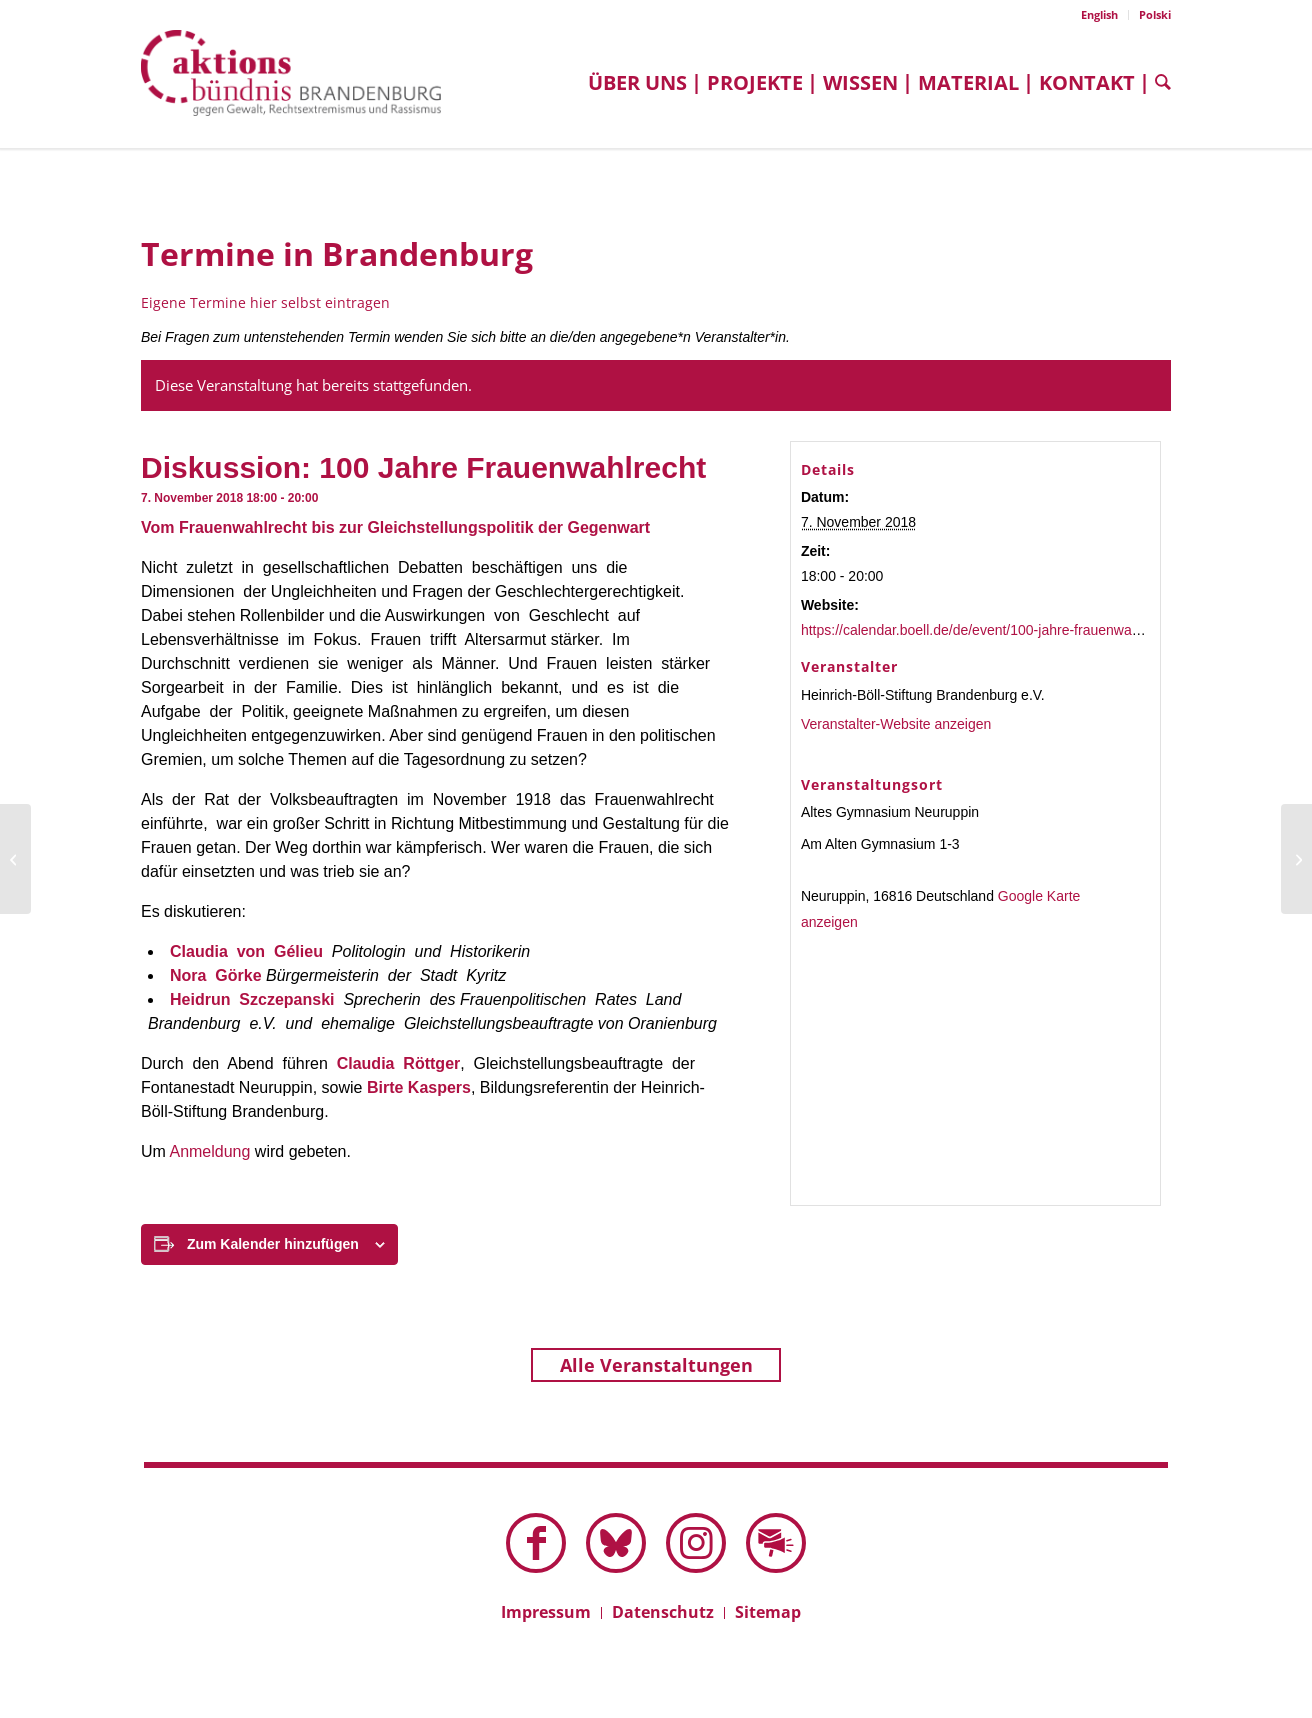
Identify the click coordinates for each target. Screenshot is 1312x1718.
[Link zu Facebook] (536, 1543)
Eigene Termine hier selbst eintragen (265, 302)
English (1099, 14)
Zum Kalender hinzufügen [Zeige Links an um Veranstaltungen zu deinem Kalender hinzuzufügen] (273, 1244)
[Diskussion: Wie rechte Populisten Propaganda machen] (1296, 859)
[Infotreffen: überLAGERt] (15, 859)
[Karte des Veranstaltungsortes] (976, 1072)
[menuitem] (1100, 15)
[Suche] (1158, 82)
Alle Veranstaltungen (656, 1365)
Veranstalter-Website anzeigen (896, 724)
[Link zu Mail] (776, 1543)
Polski (1155, 14)
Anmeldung (209, 1151)
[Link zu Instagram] (696, 1543)
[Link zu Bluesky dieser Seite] (616, 1543)
